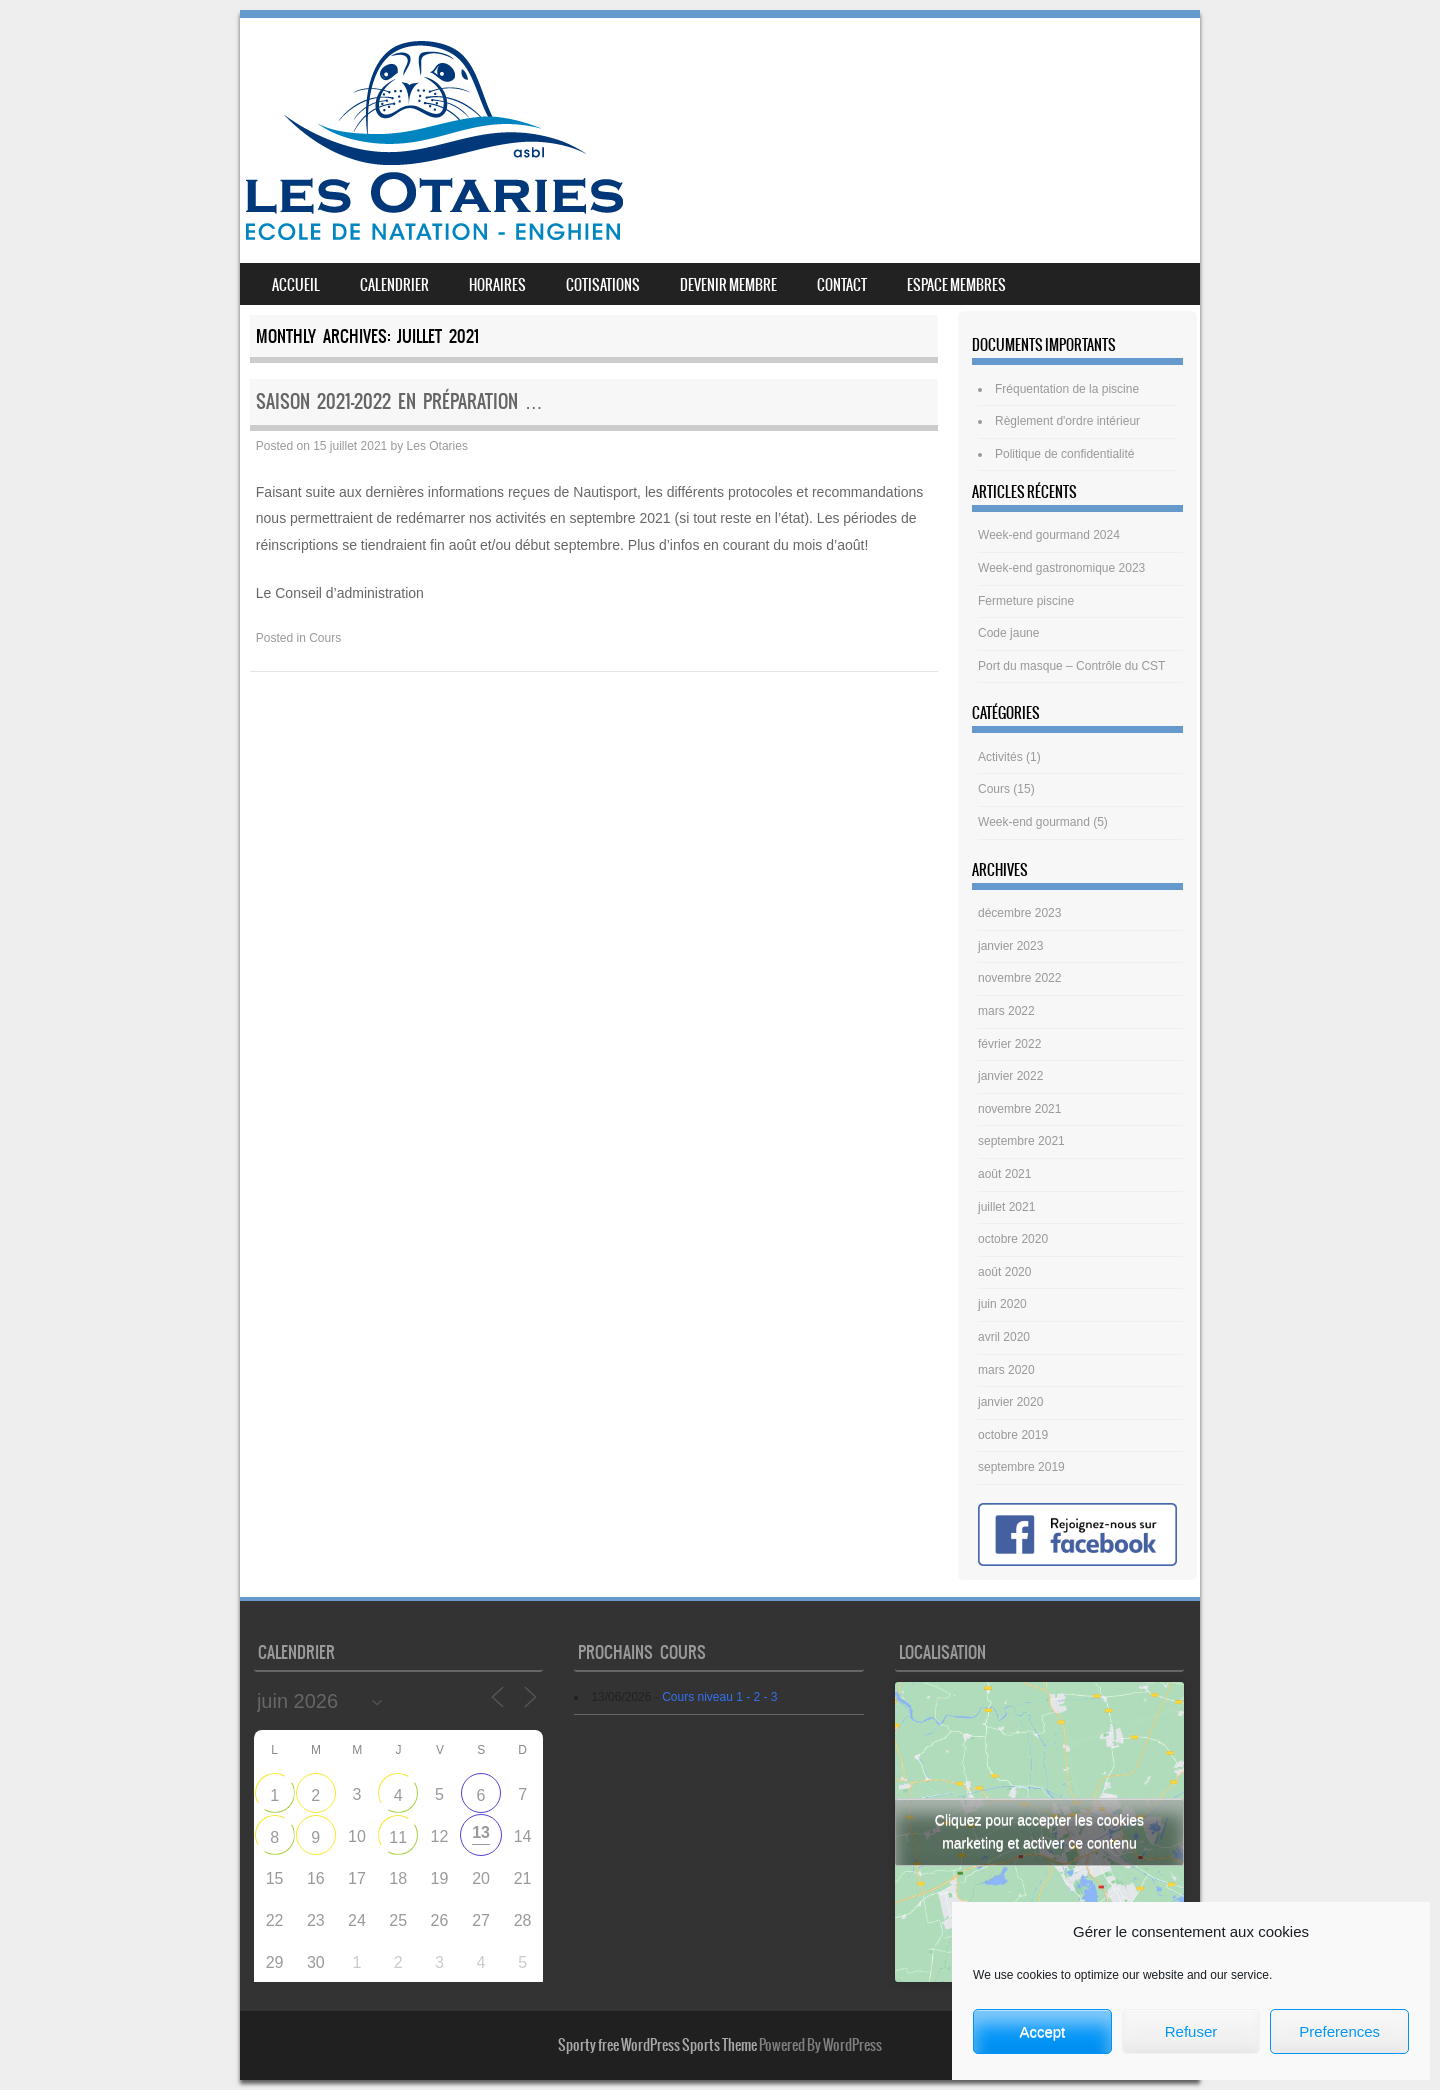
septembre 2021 (1021, 1141)
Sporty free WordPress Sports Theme (657, 2045)
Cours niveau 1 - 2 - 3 (719, 1697)
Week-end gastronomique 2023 (1061, 568)
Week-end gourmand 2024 (1049, 535)
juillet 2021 (1006, 1207)
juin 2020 (1002, 1304)
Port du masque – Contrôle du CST (1071, 666)
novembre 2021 (1019, 1109)
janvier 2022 (1010, 1076)
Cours (325, 638)
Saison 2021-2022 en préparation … (399, 401)
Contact (842, 285)
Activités (1000, 757)
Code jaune (1008, 633)
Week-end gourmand (1034, 822)
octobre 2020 (1013, 1239)
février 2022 (1009, 1044)
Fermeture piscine (1026, 601)
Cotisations (603, 285)
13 (481, 1832)
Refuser (1191, 2031)
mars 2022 (1006, 1011)
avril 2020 (1004, 1337)
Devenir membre (728, 285)
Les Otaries (437, 446)
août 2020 (1004, 1272)
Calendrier (394, 285)
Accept (1042, 2031)
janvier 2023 (1010, 946)
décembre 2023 (1019, 913)
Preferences (1339, 2031)
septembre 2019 (1021, 1467)
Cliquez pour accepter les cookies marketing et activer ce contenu (1039, 1831)
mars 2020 (1006, 1370)
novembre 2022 (1019, 978)
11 (398, 1837)
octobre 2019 (1013, 1435)
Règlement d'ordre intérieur (1067, 421)
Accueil (296, 285)
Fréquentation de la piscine (1067, 389)
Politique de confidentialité (1064, 454)
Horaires (497, 285)
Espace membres (956, 285)
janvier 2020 (1010, 1402)
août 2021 (1004, 1174)
